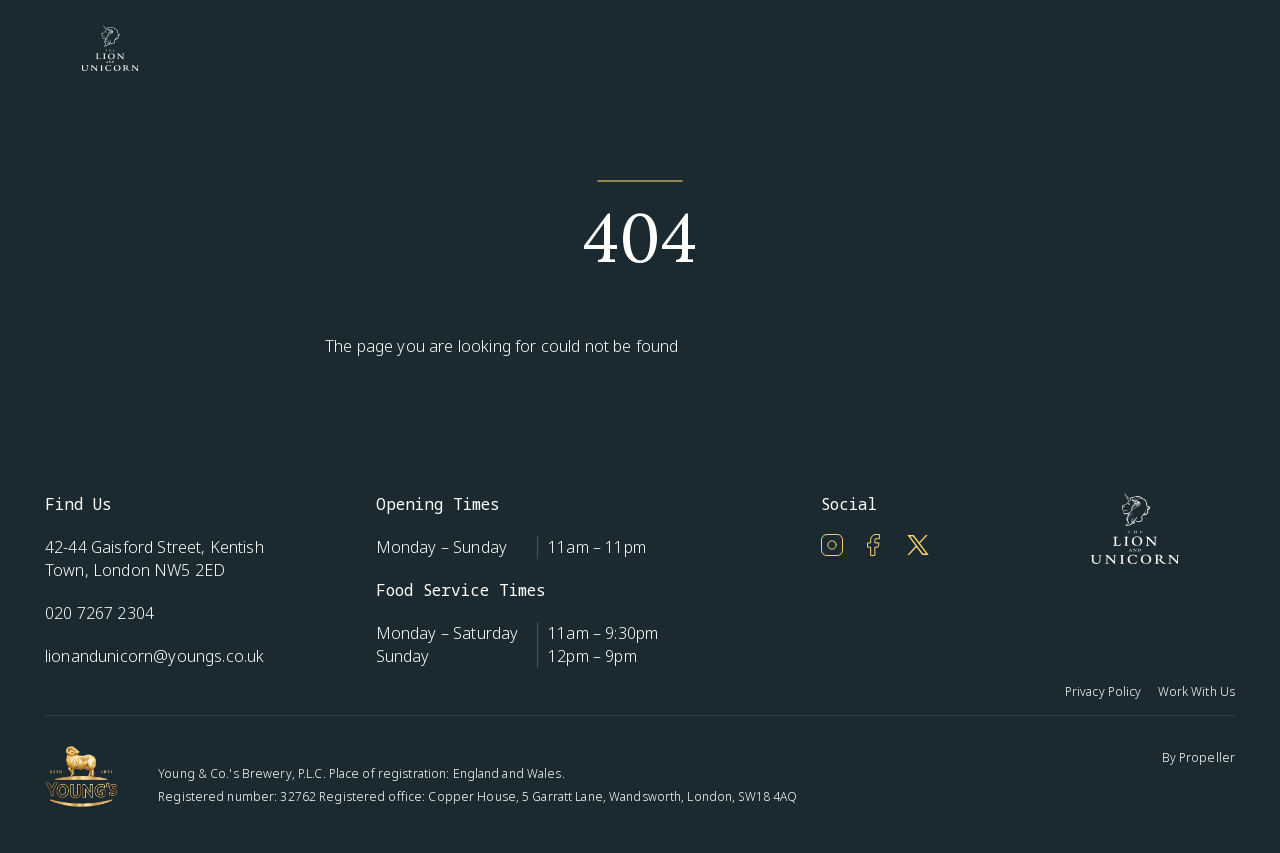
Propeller (1207, 757)
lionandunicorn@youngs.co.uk (154, 656)
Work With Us (1196, 691)
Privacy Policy (1103, 691)
